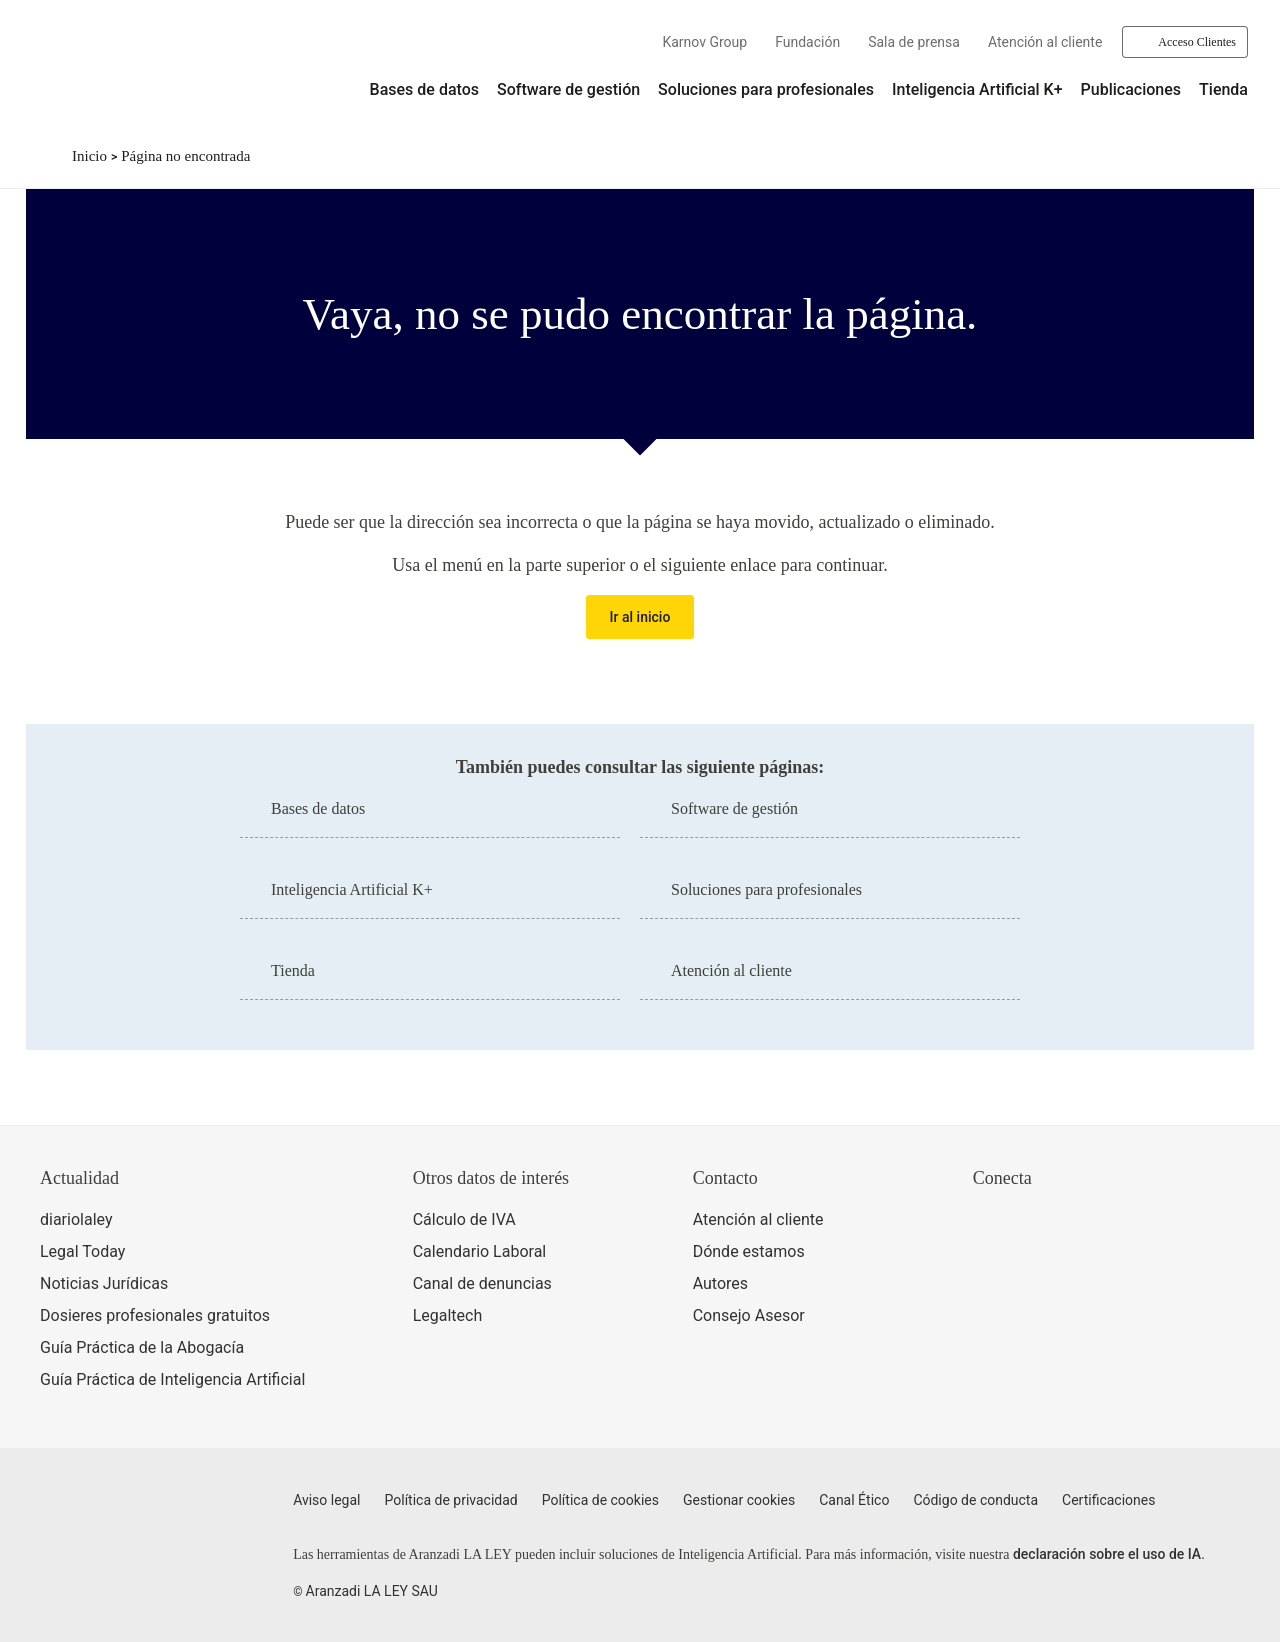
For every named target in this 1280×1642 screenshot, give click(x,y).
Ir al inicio (640, 617)
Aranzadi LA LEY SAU (372, 1591)
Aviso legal (326, 1500)
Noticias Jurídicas (104, 1283)
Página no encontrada (185, 156)
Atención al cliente (1045, 42)
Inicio (89, 156)
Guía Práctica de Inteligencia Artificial (172, 1379)
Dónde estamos (749, 1251)
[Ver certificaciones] (1065, 1307)
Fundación (807, 42)
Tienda (1223, 89)
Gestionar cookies (739, 1500)
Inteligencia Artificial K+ (977, 89)
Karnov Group (704, 42)
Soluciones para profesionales (766, 89)
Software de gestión (568, 89)
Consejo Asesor (749, 1315)
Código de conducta (975, 1500)
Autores (720, 1283)
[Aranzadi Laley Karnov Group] (100, 74)
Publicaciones (1131, 89)
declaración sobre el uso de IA (1107, 1554)
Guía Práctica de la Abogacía (142, 1347)
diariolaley (76, 1219)
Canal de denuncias (482, 1283)
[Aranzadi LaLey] (118, 1512)
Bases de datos (424, 89)
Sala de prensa (914, 42)
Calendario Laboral (480, 1251)
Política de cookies (600, 1500)
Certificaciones (1108, 1500)
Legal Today (82, 1251)
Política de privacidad (451, 1500)
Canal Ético (854, 1500)
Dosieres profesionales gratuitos (155, 1315)
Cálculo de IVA (464, 1219)
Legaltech (448, 1315)
